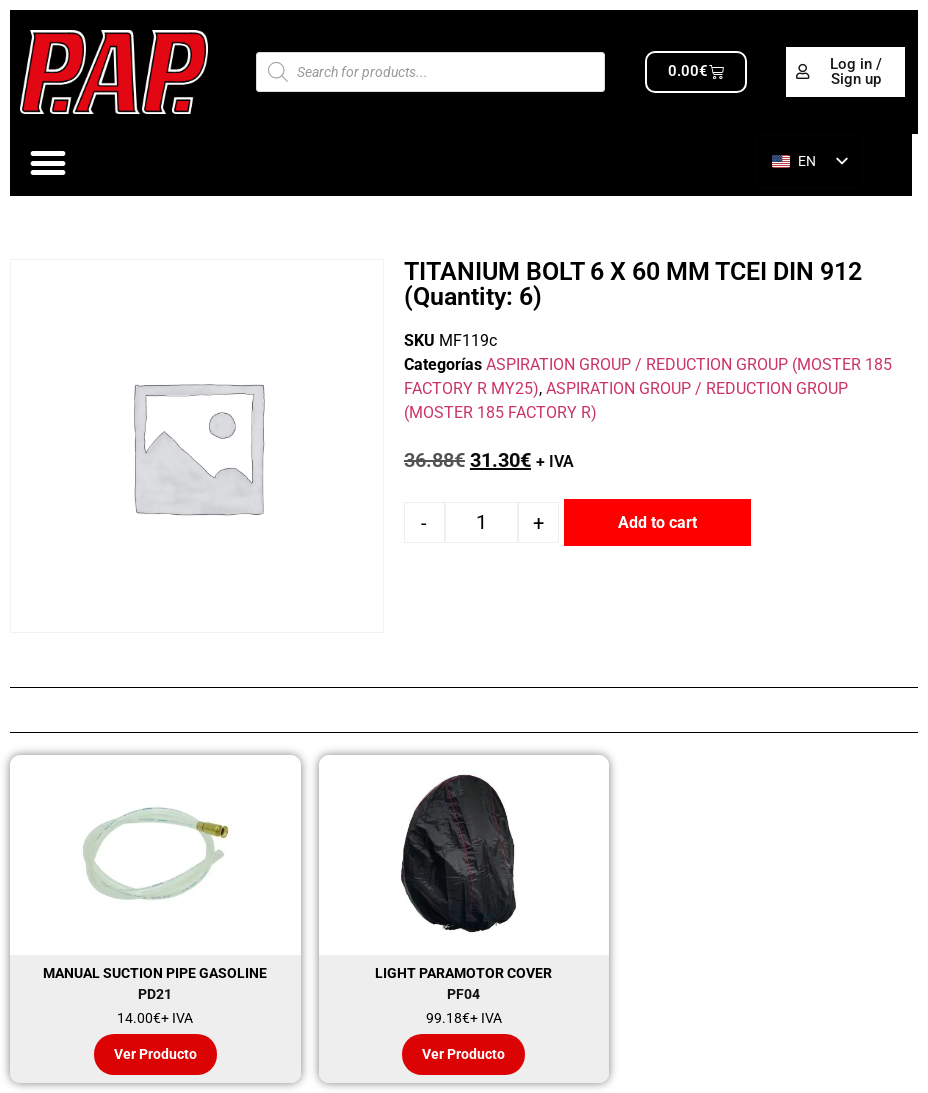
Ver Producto (155, 1054)
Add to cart (657, 522)
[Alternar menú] (48, 163)
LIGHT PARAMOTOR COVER (463, 973)
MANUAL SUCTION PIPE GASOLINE (155, 973)
